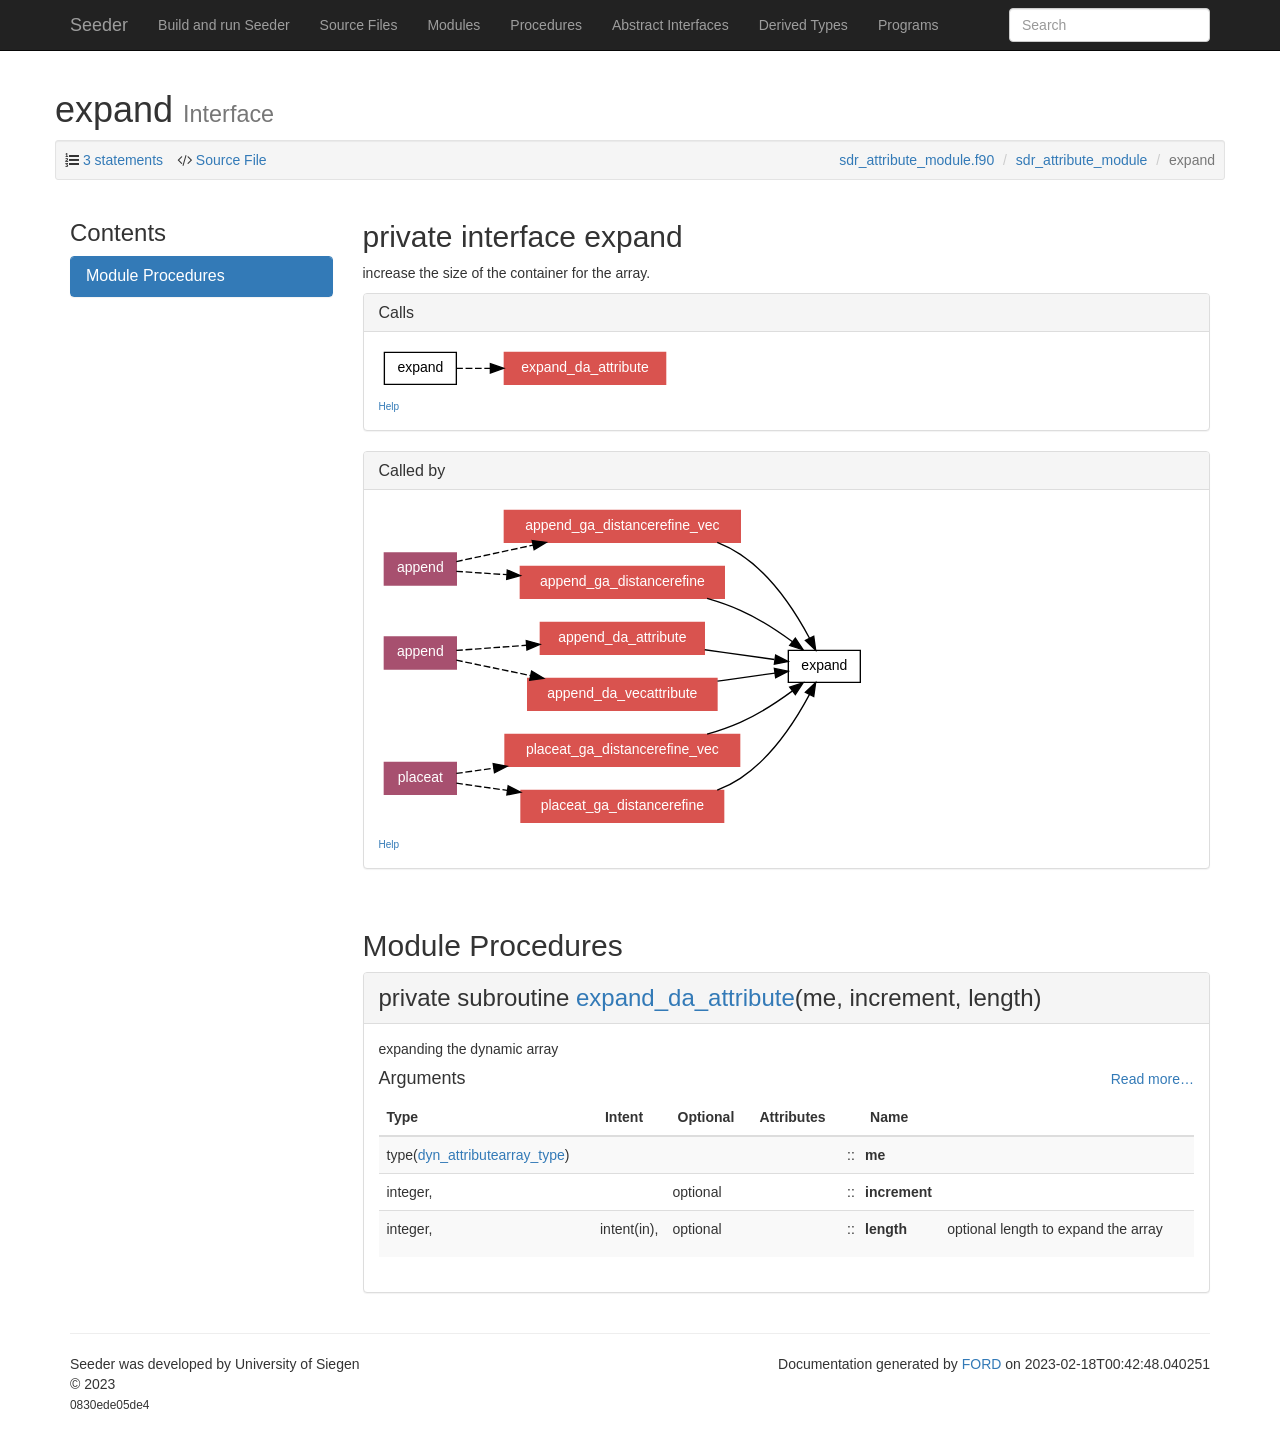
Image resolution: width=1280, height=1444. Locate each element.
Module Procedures (155, 275)
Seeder (99, 25)
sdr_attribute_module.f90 (916, 160)
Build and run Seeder (224, 25)
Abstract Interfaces (670, 25)
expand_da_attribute (685, 997)
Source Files (359, 25)
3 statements (123, 160)
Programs (908, 25)
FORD (982, 1364)
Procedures (546, 25)
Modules (453, 25)
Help (389, 406)
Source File (229, 160)
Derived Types (803, 25)
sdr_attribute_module (1082, 160)
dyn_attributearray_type (491, 1155)
